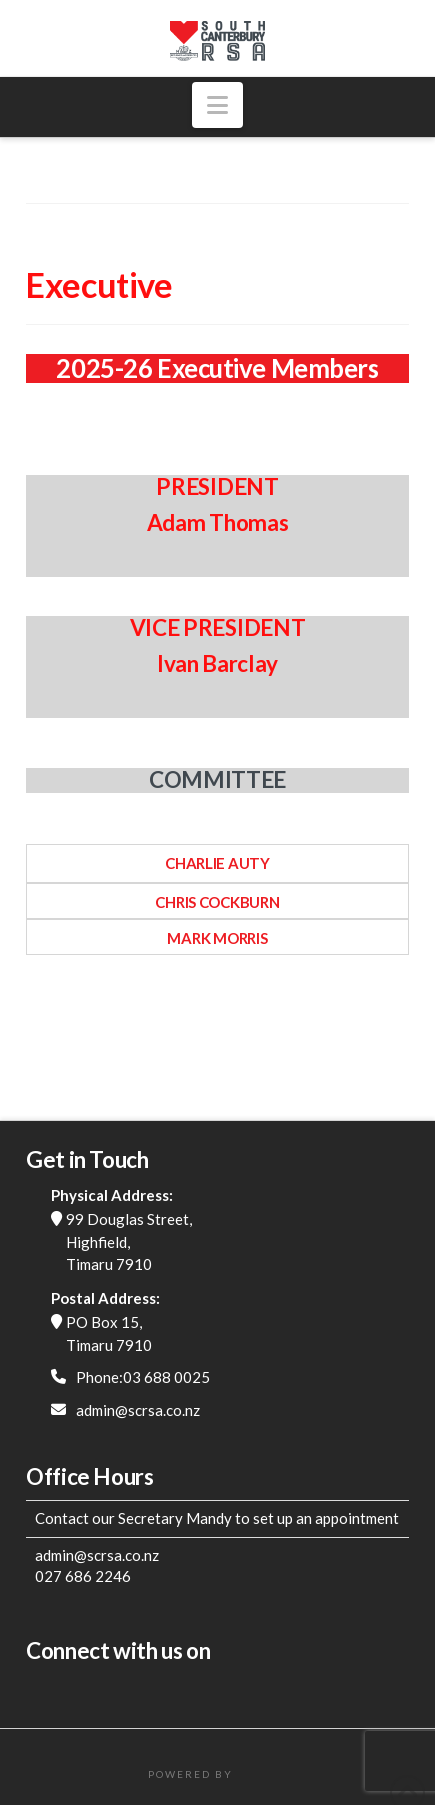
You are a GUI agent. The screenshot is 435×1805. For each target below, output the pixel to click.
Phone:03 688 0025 (143, 1377)
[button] (217, 105)
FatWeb (261, 1774)
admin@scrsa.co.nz (138, 1410)
